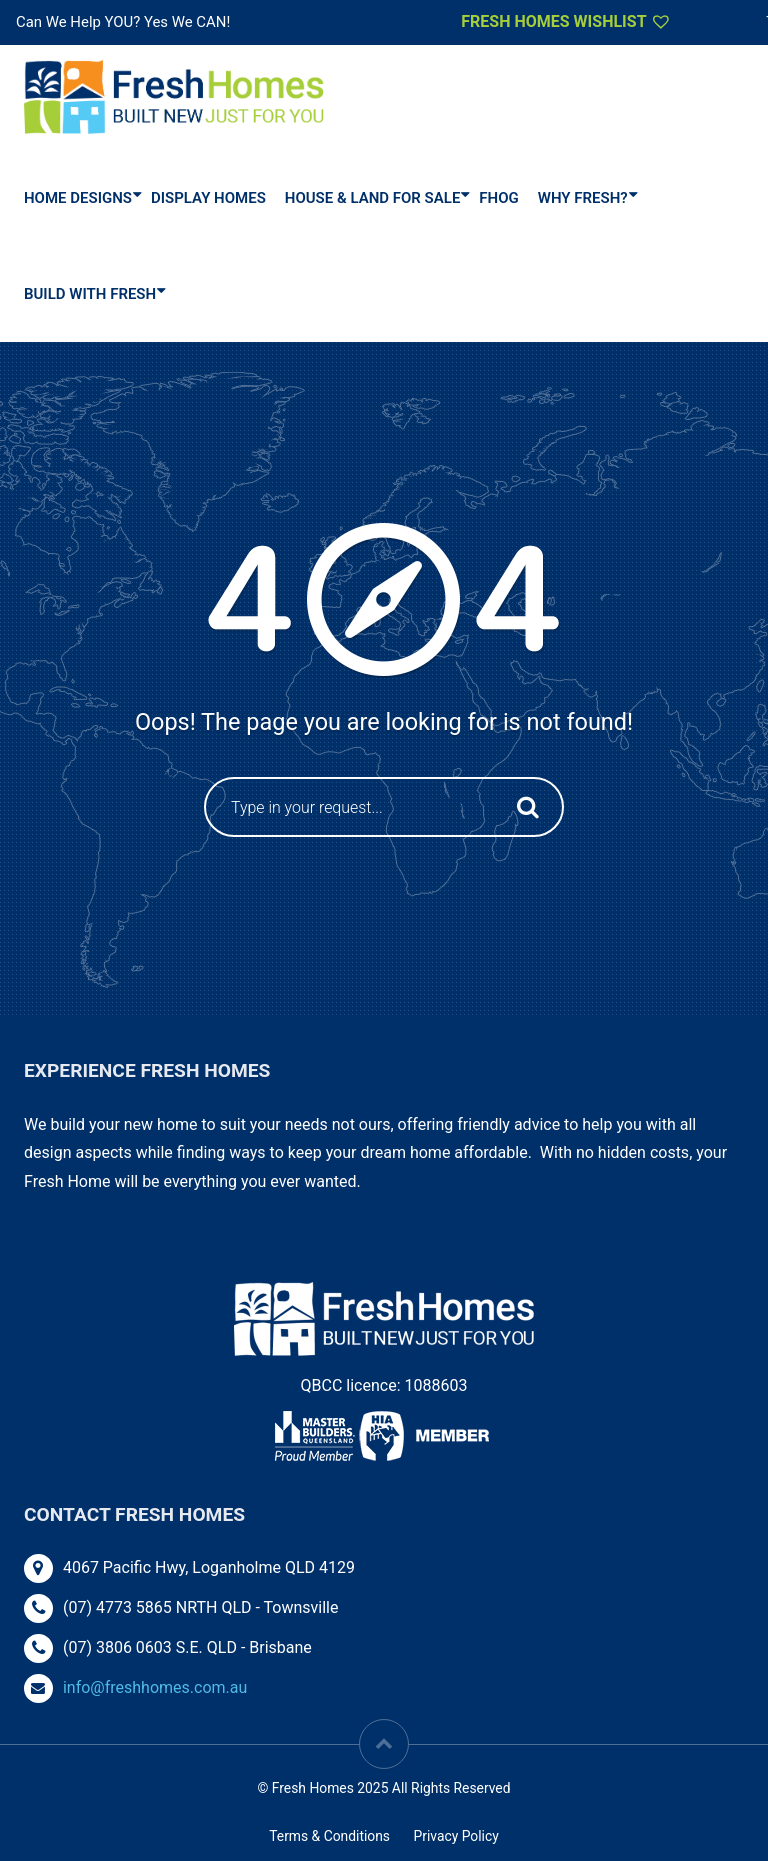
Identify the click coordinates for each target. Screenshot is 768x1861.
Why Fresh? (583, 198)
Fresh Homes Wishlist (566, 21)
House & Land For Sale (373, 198)
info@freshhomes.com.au (155, 1687)
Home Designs (78, 198)
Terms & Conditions (329, 1836)
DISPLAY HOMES (208, 198)
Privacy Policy (455, 1836)
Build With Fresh (90, 294)
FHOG (498, 198)
